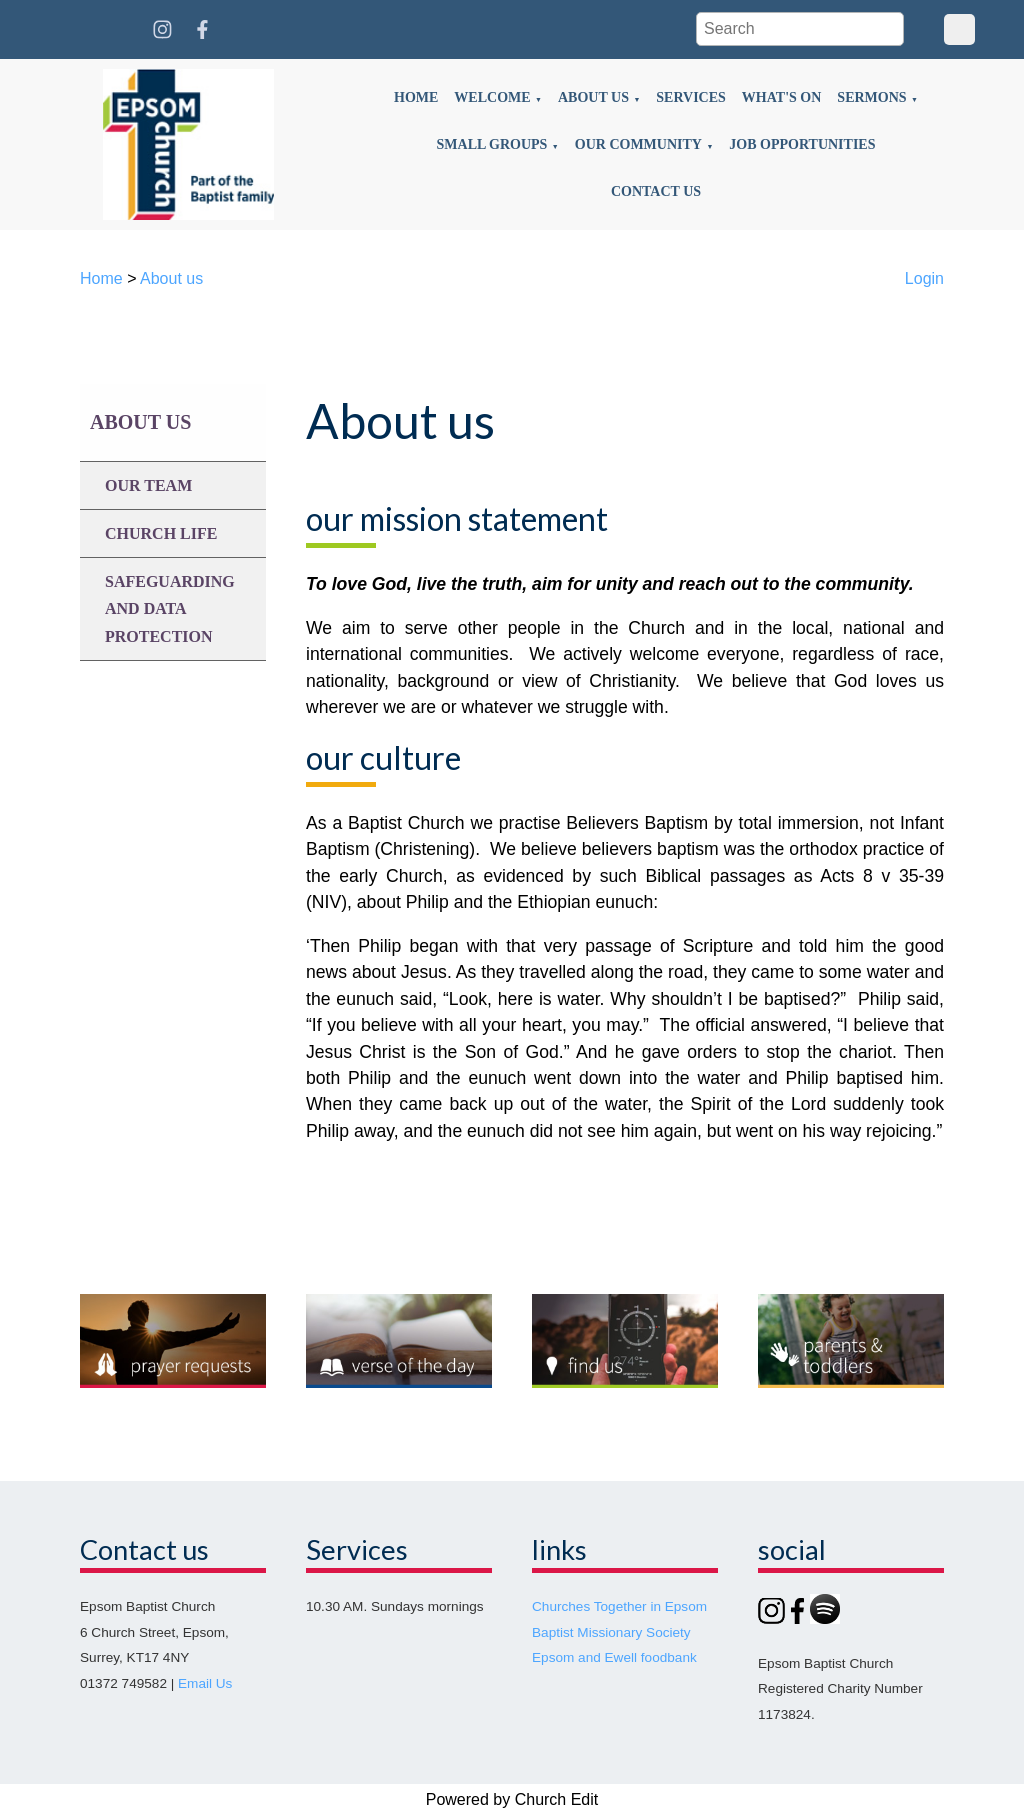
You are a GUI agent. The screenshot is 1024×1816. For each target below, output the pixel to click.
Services (691, 97)
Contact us (656, 191)
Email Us (205, 1683)
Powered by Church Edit (512, 1799)
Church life (161, 533)
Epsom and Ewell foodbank (614, 1657)
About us (593, 97)
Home (416, 97)
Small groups (492, 144)
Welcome (492, 97)
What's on (781, 97)
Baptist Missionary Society (611, 1632)
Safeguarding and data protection (170, 608)
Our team (148, 485)
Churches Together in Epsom (619, 1606)
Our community (638, 144)
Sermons (871, 97)
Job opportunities (802, 144)
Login (924, 278)
